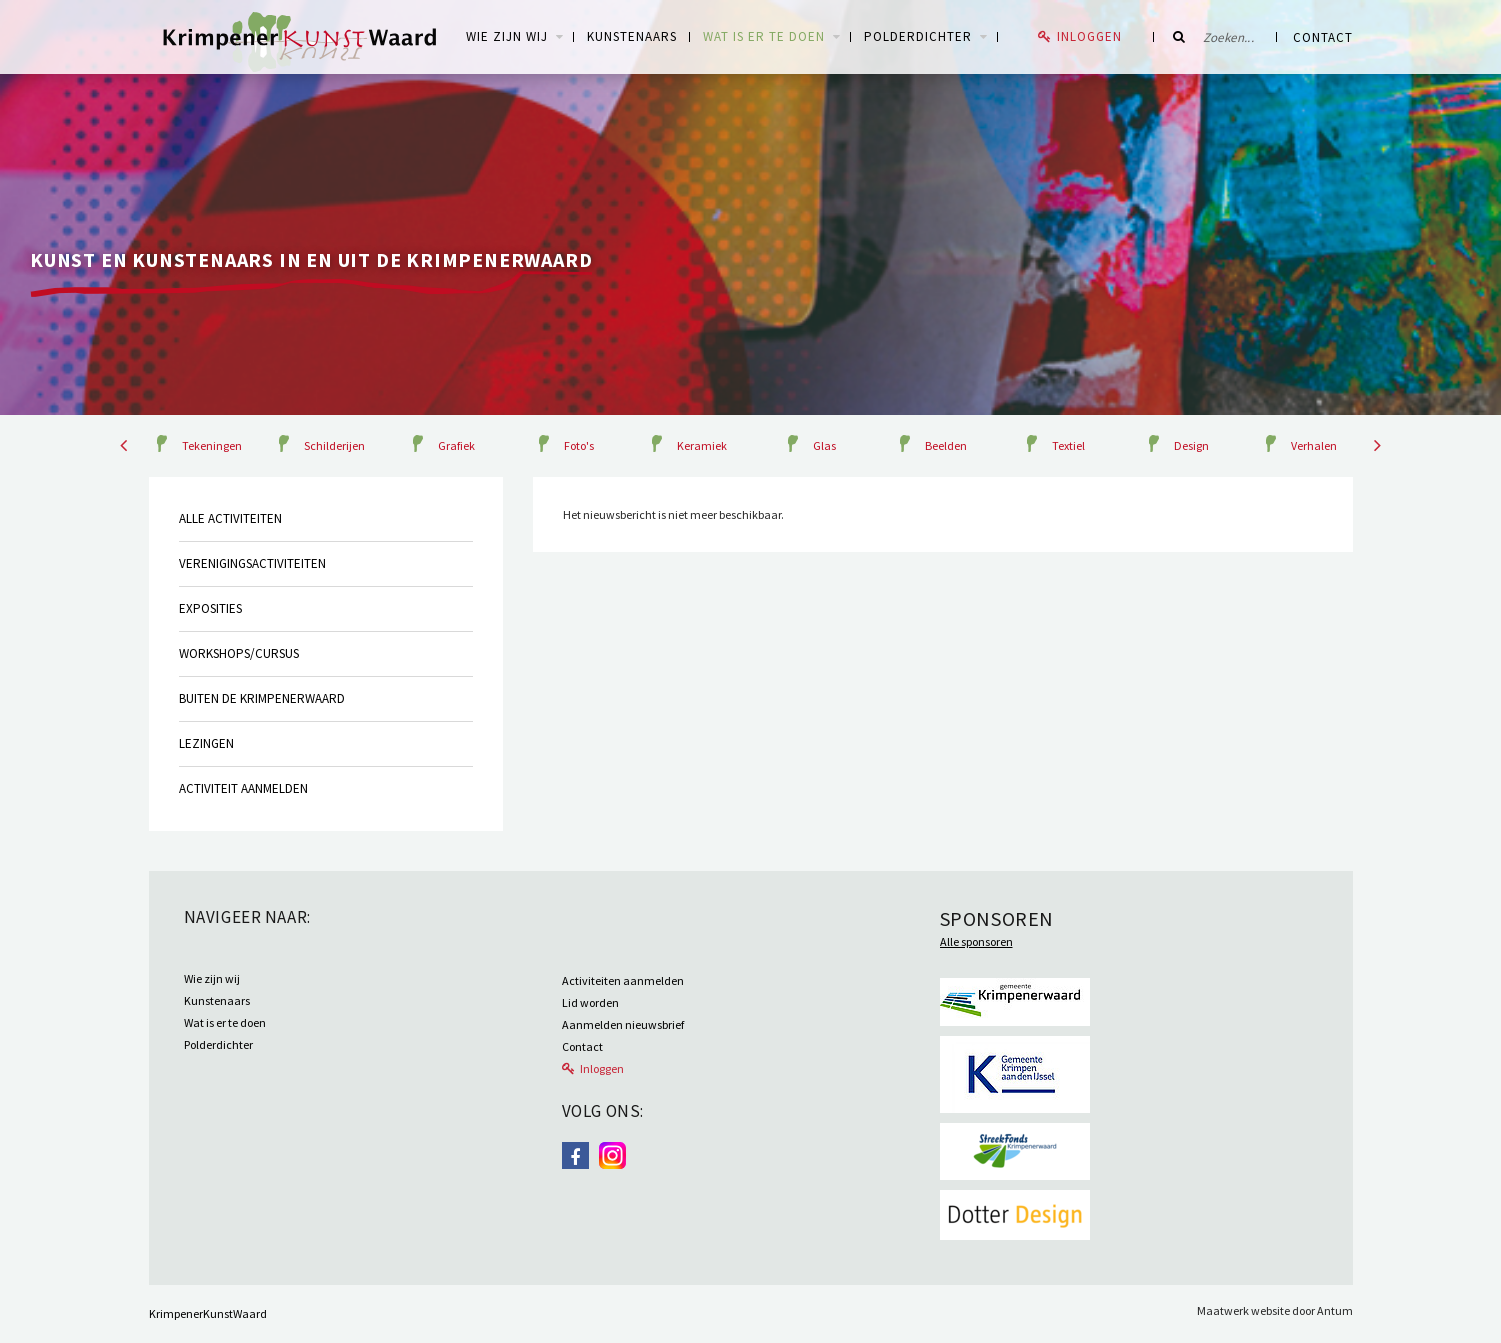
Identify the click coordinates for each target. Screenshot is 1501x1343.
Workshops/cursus (239, 653)
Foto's (579, 445)
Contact (1323, 37)
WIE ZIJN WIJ (507, 36)
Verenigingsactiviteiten (252, 563)
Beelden (946, 445)
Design (1191, 445)
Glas (824, 445)
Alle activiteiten (230, 518)
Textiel (1068, 445)
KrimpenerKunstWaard (208, 1313)
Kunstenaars (632, 36)
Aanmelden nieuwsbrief (623, 1024)
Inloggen (1089, 36)
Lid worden (590, 1002)
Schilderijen (334, 445)
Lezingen (206, 743)
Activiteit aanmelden (243, 788)
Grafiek (456, 445)
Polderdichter (918, 36)
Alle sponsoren (976, 941)
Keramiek (702, 445)
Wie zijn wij (212, 978)
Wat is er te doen (764, 36)
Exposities (210, 608)
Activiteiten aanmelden (623, 980)
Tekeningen (212, 445)
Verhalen (1314, 445)
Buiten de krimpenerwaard (262, 698)
